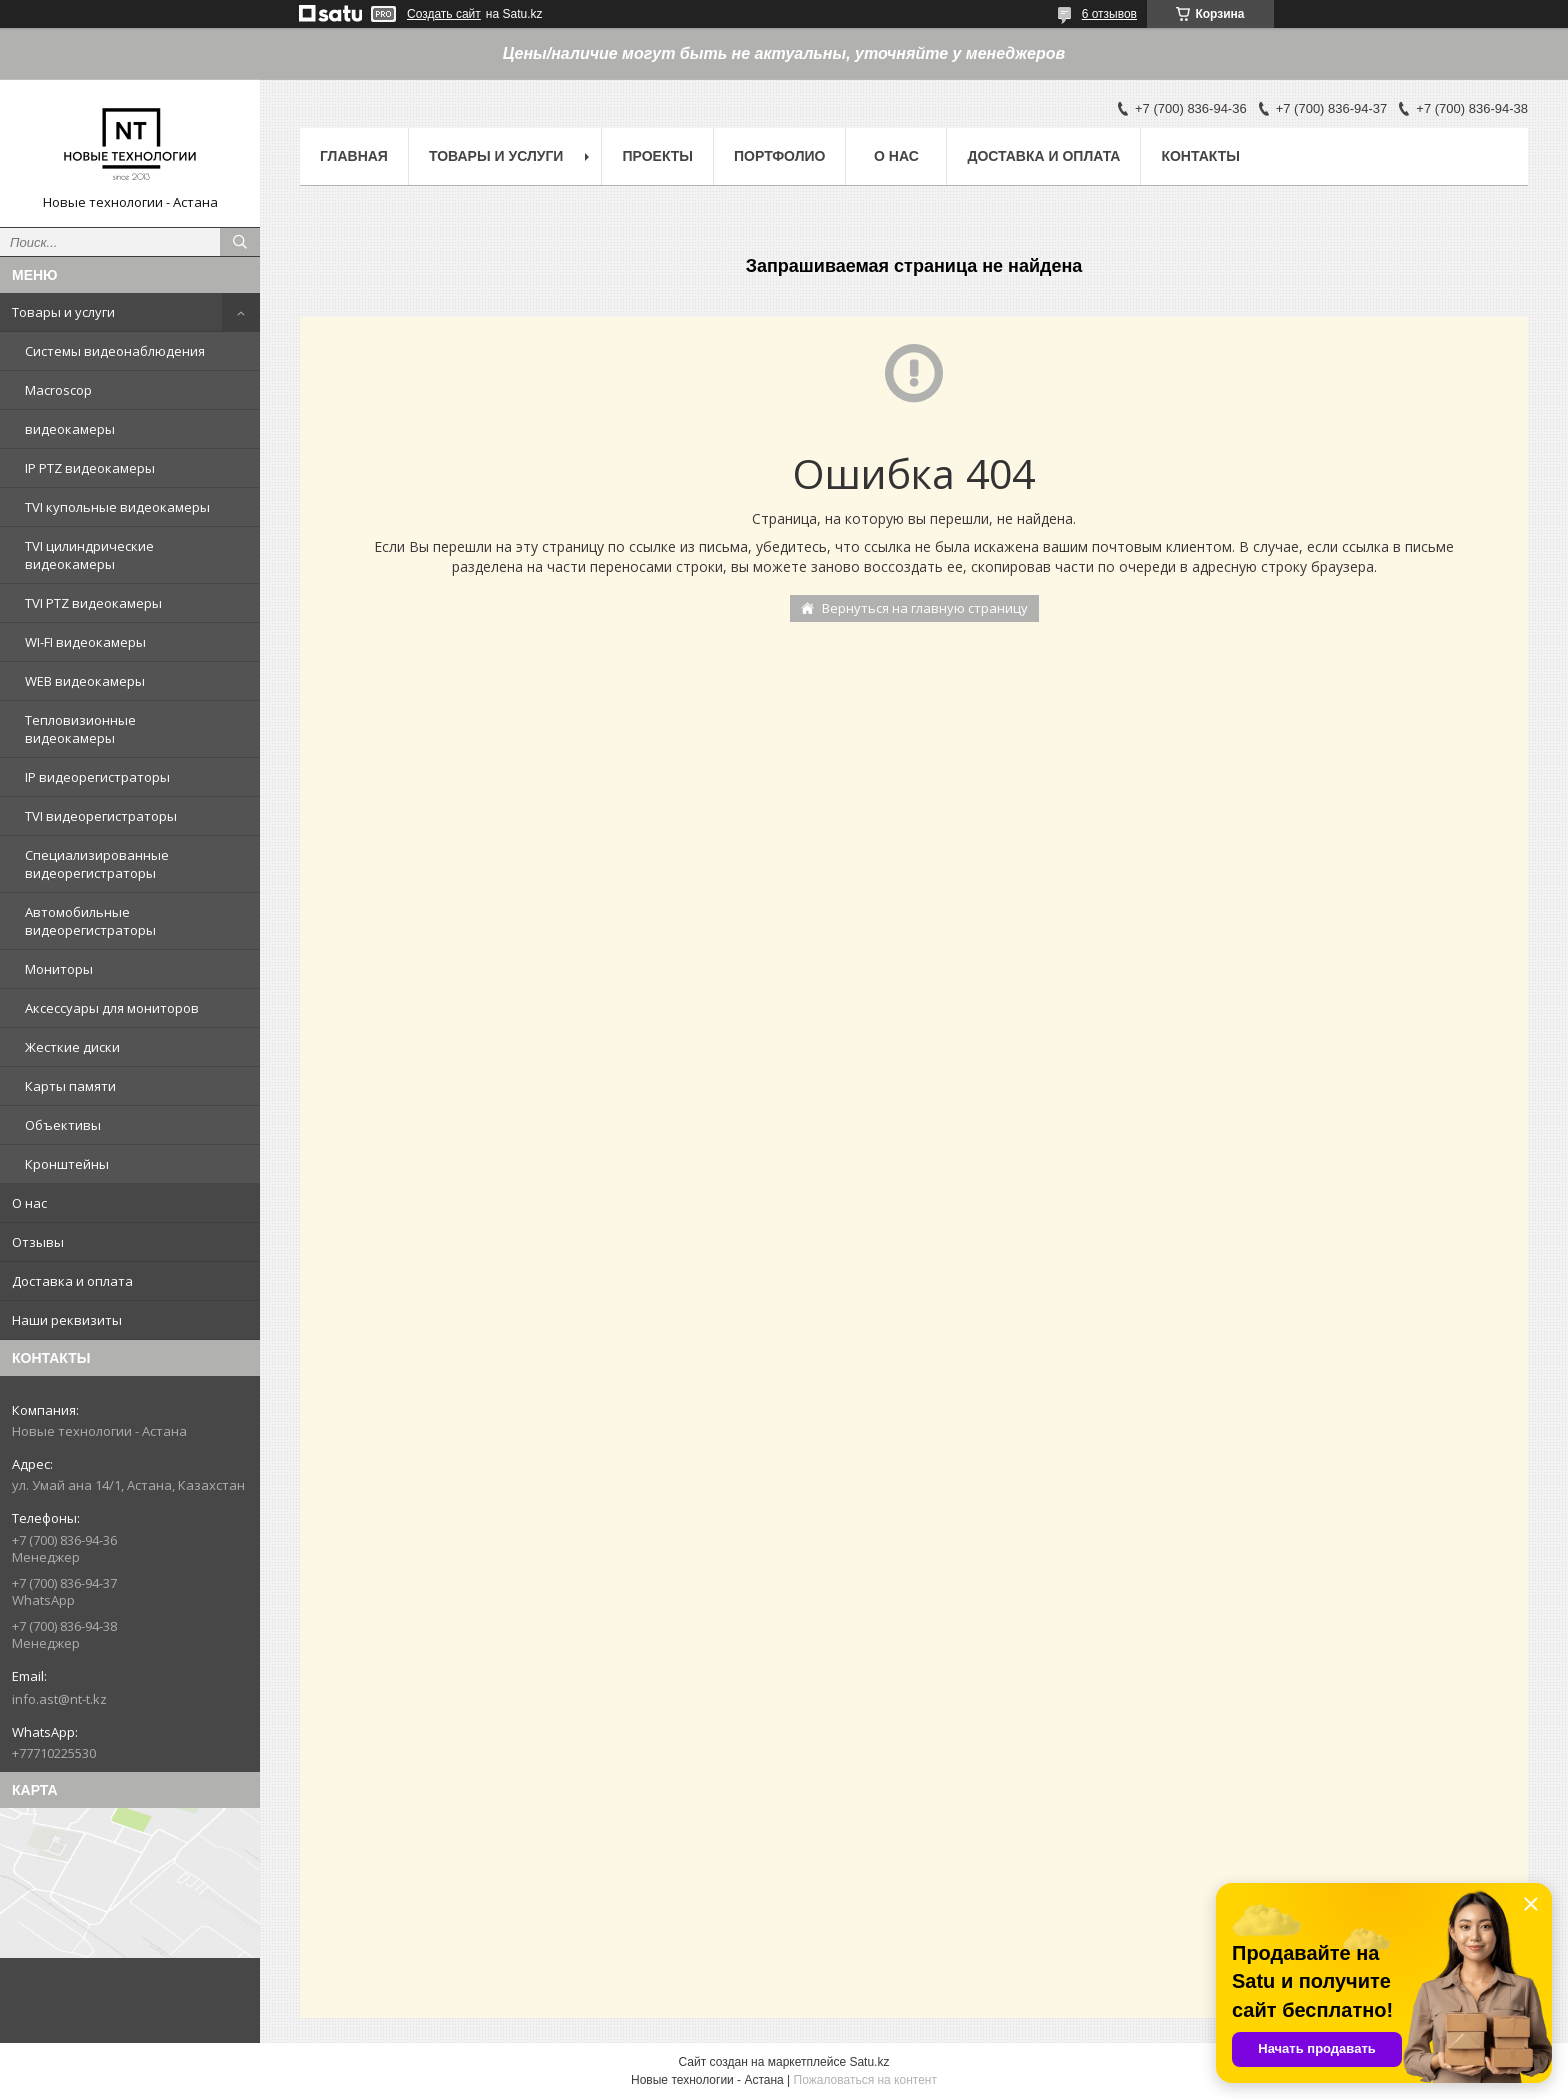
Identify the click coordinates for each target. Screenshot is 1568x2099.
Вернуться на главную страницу (925, 608)
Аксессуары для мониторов (112, 1008)
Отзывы (38, 1242)
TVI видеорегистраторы (101, 816)
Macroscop (58, 390)
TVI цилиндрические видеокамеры (89, 555)
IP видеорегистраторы (97, 777)
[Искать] (240, 242)
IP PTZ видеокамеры (90, 468)
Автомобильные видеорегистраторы (90, 921)
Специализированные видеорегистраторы (97, 864)
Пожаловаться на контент (865, 2080)
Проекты (657, 156)
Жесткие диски (72, 1047)
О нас (29, 1203)
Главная (354, 156)
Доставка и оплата (72, 1281)
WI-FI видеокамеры (85, 642)
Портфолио (779, 156)
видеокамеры (70, 429)
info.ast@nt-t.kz (59, 1699)
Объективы (63, 1125)
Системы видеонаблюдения (115, 351)
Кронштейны (67, 1164)
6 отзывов (1109, 14)
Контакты (1200, 156)
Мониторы (59, 969)
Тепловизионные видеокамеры (80, 729)
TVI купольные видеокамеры (117, 507)
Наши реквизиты (67, 1320)
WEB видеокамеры (85, 681)
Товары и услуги (63, 312)
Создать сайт (444, 14)
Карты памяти (70, 1086)
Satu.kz (869, 2062)
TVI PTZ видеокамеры (93, 603)
